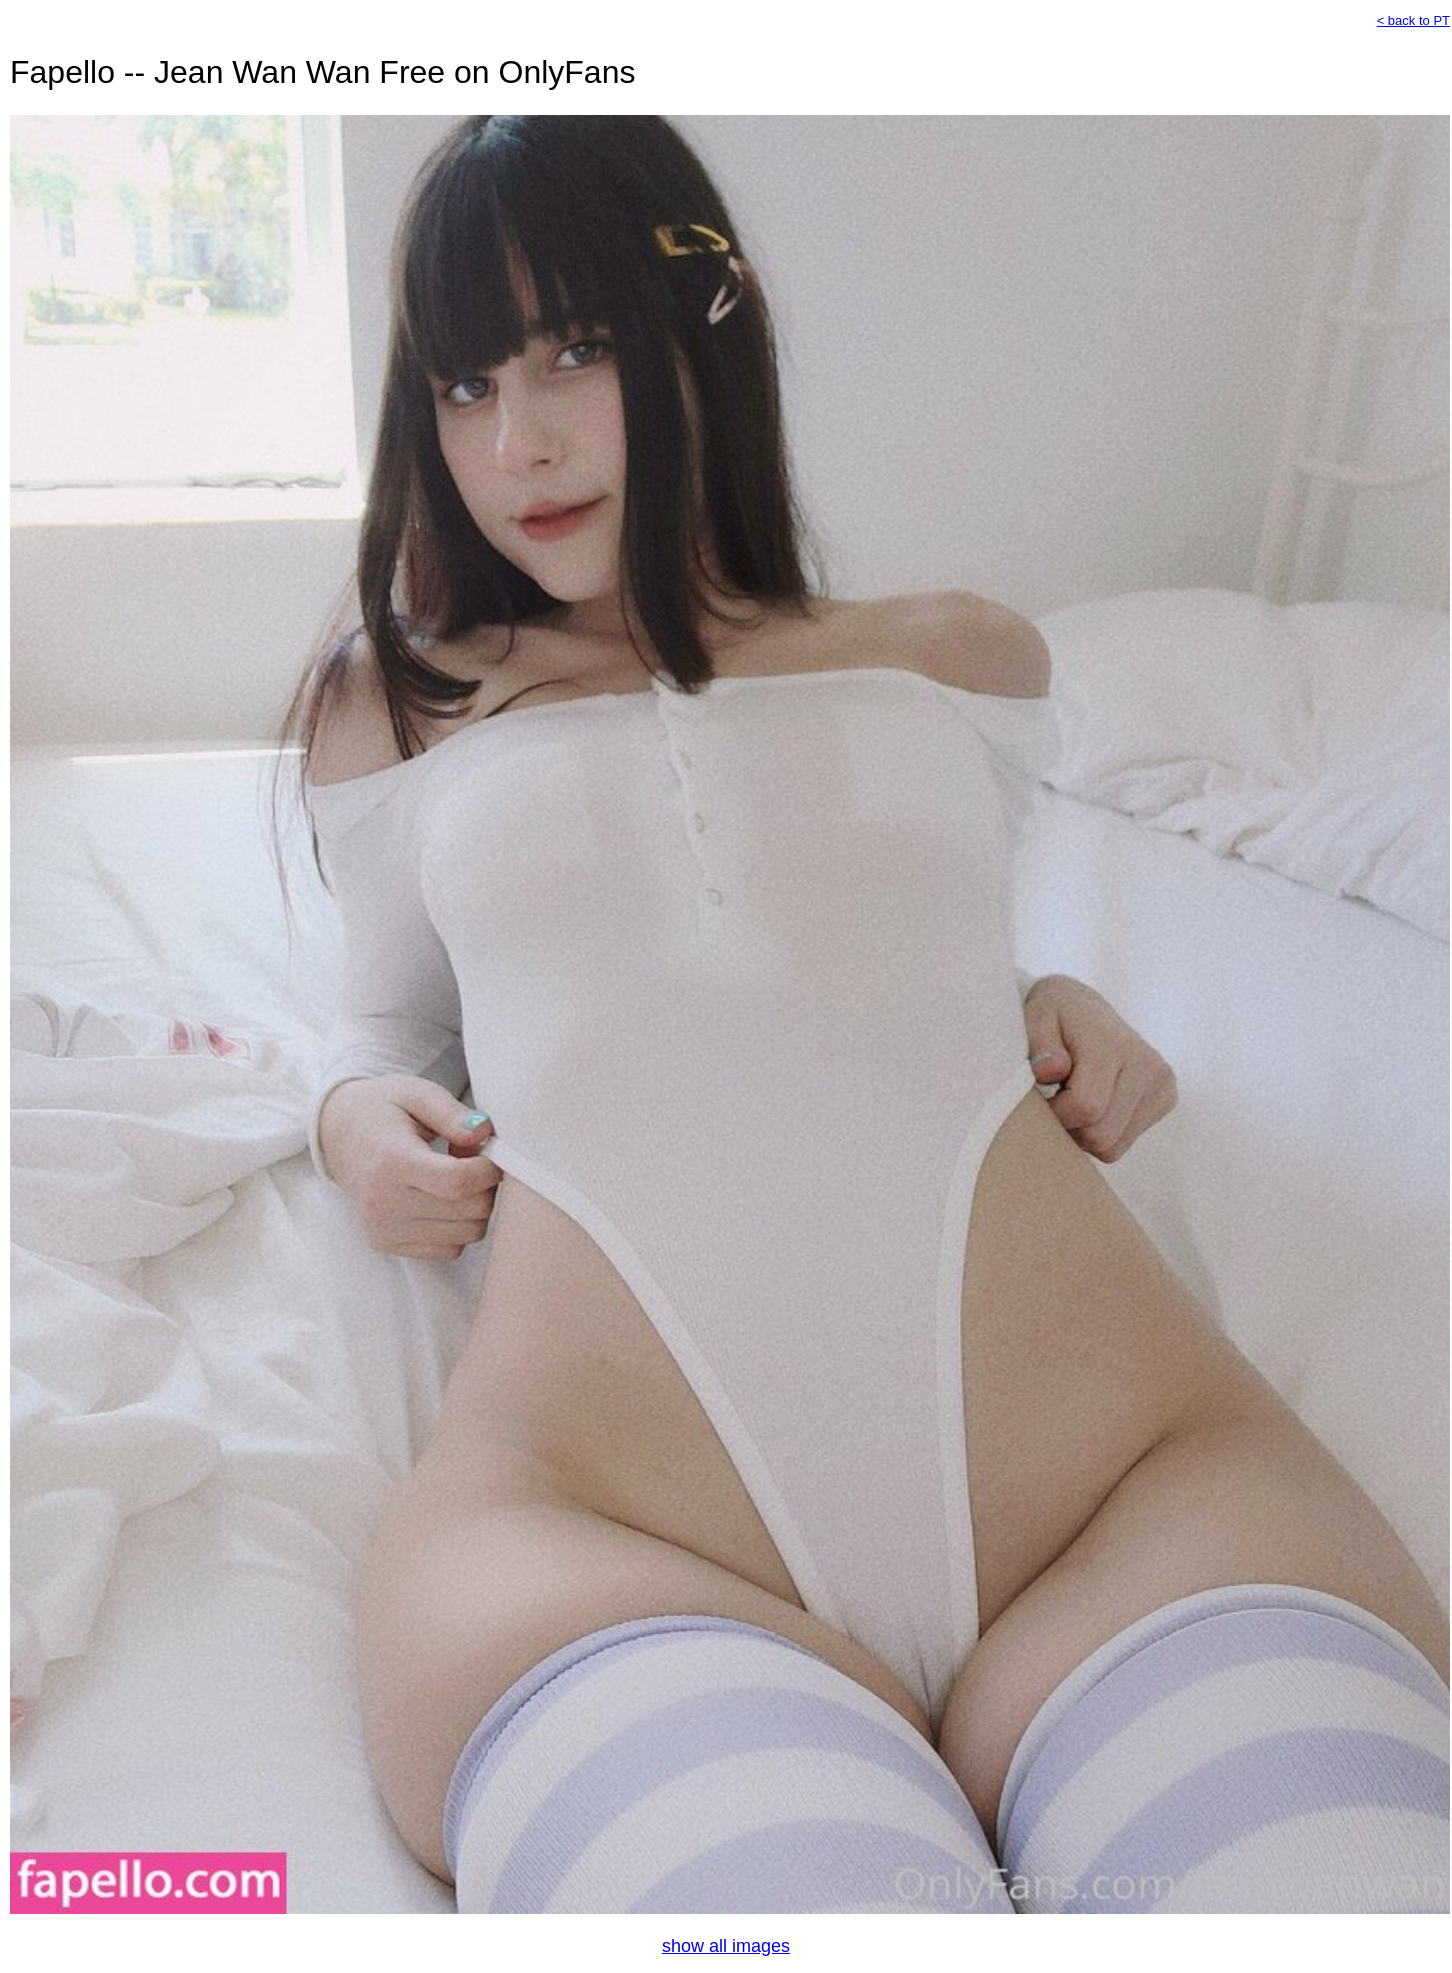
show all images (726, 1946)
